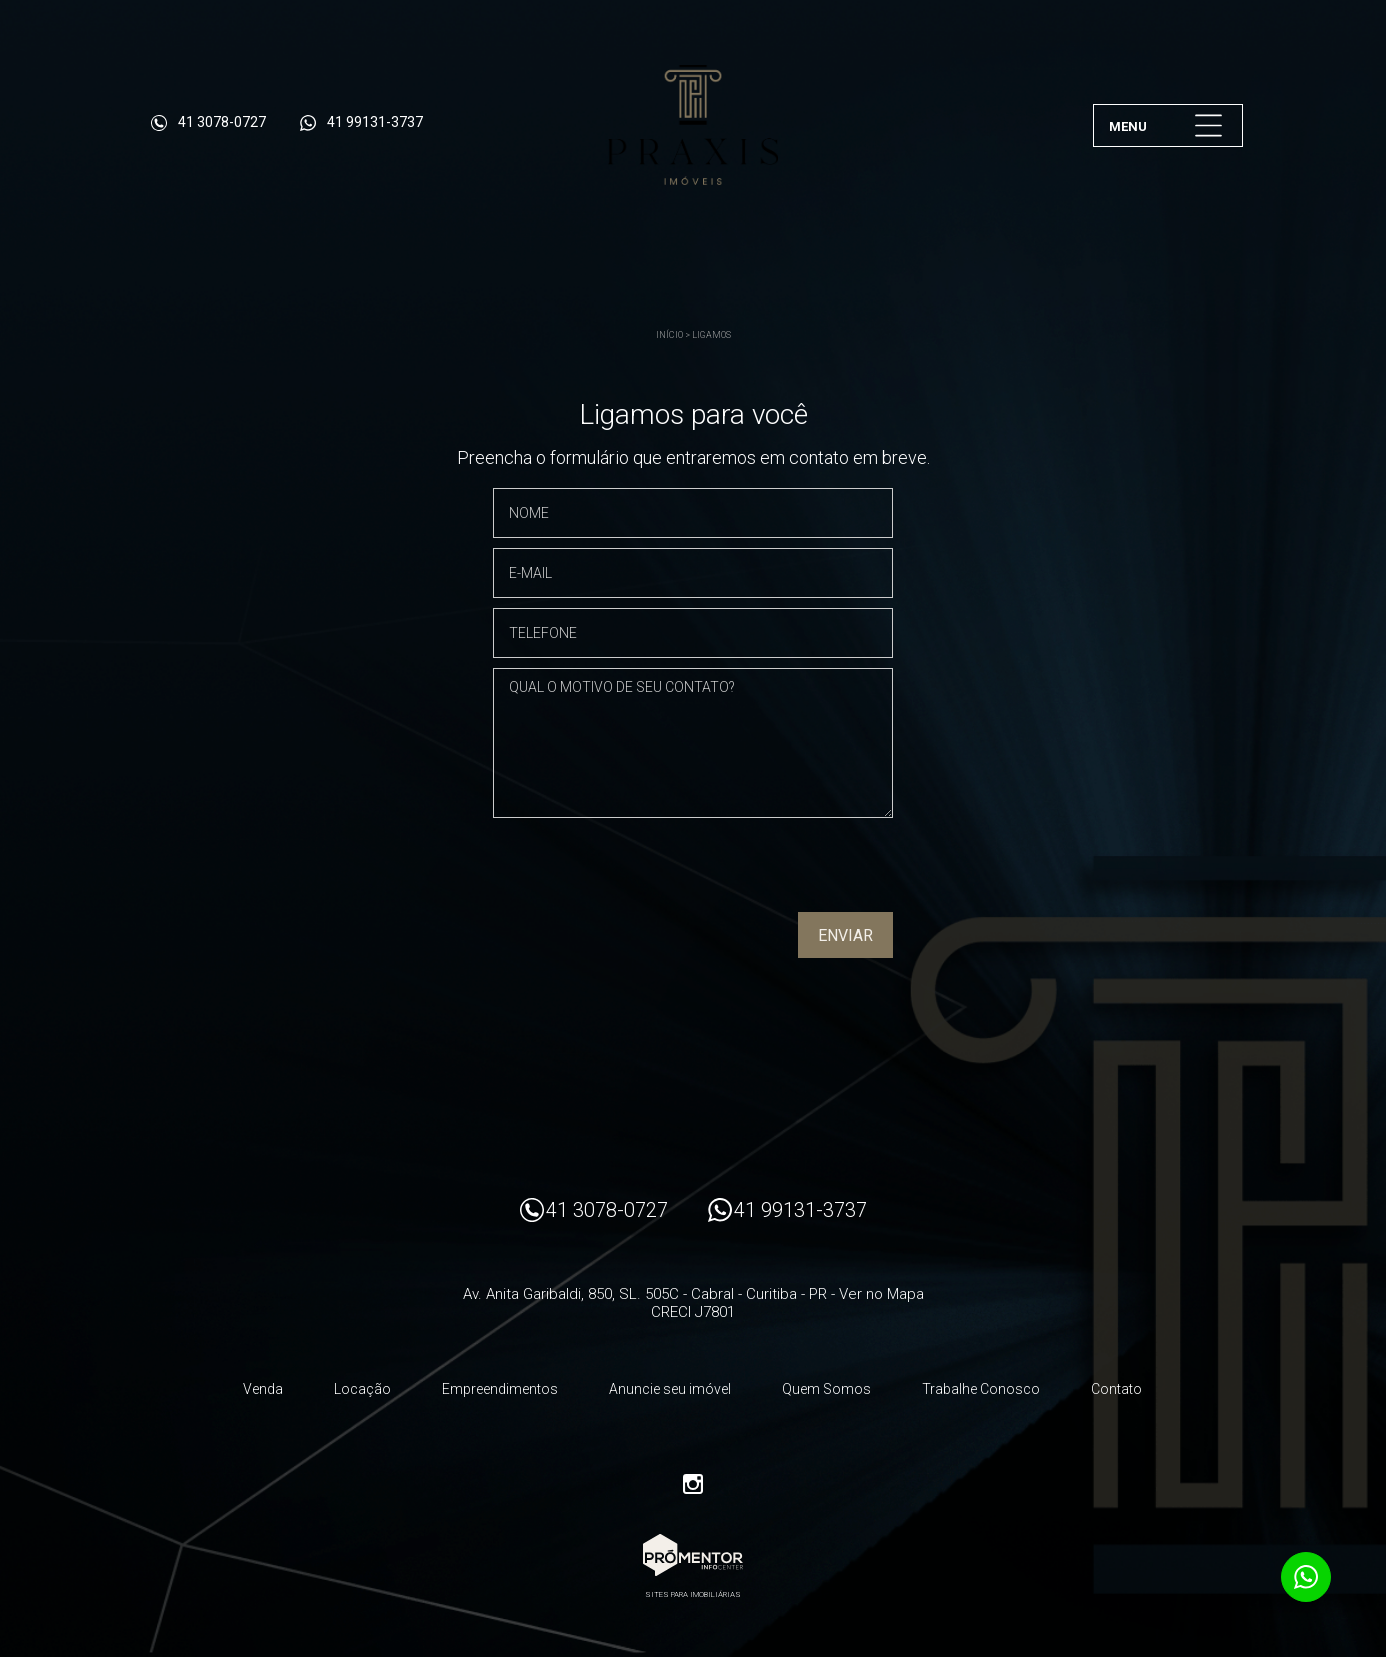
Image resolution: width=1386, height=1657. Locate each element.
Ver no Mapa (881, 1294)
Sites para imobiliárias (693, 1594)
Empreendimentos (500, 1389)
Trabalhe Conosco (981, 1389)
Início (669, 335)
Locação (362, 1389)
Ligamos (711, 335)
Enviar (845, 935)
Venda (263, 1389)
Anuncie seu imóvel (670, 1389)
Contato (1116, 1389)
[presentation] (765, 872)
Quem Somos (826, 1389)
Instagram (693, 1484)
